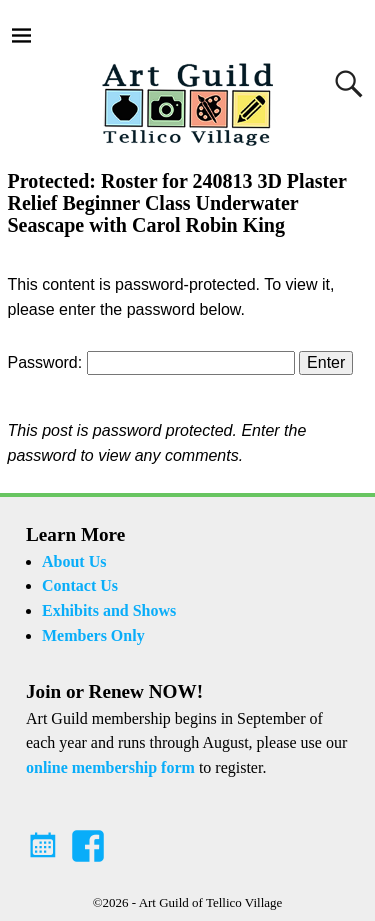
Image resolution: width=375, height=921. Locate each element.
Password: (151, 362)
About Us (74, 561)
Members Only (93, 635)
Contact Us (80, 585)
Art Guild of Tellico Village (211, 902)
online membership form (110, 767)
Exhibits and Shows (109, 610)
